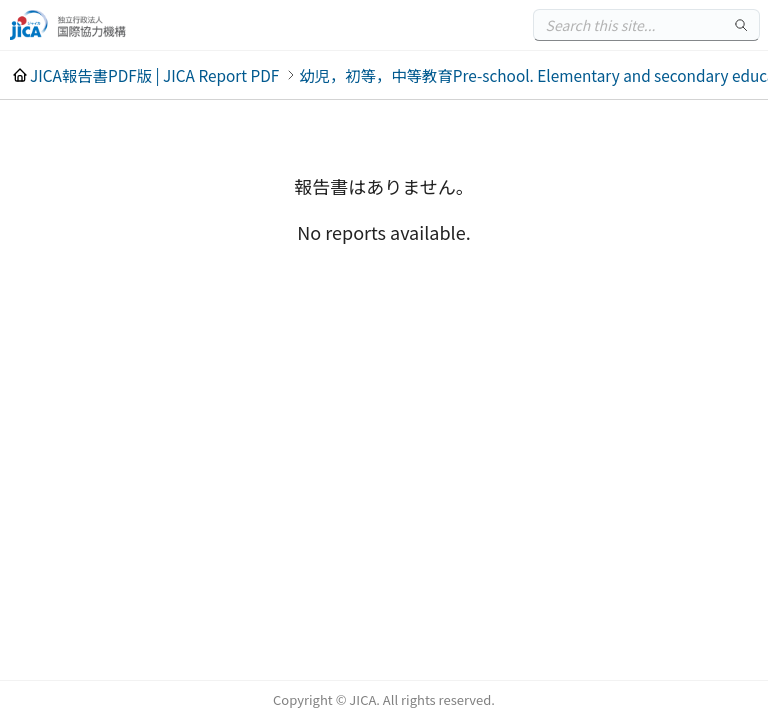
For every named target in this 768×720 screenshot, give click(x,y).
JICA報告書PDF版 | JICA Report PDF (154, 75)
